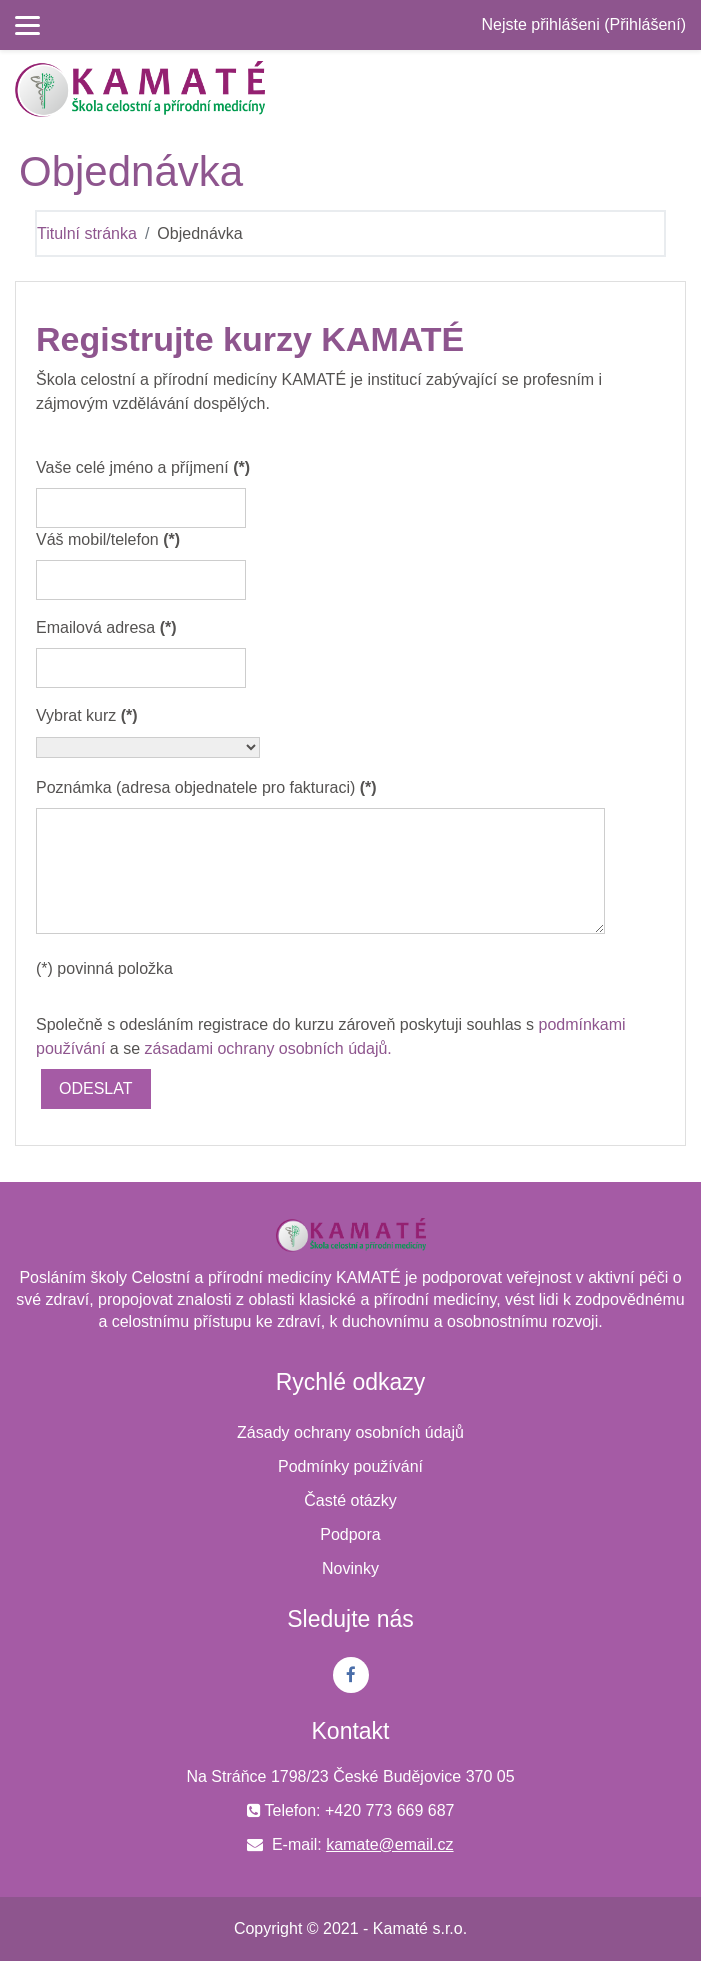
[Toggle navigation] (674, 89)
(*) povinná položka (104, 968)
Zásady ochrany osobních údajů (350, 1432)
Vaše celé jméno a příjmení (143, 467)
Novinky (350, 1568)
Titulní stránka (87, 233)
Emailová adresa (106, 627)
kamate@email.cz (389, 1844)
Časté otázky (350, 1500)
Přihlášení (645, 24)
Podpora (350, 1534)
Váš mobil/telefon (108, 539)
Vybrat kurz (87, 715)
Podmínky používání (350, 1466)
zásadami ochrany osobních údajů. (268, 1048)
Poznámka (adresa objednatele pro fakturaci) (206, 787)
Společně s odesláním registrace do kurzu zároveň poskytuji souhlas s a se (331, 1036)
